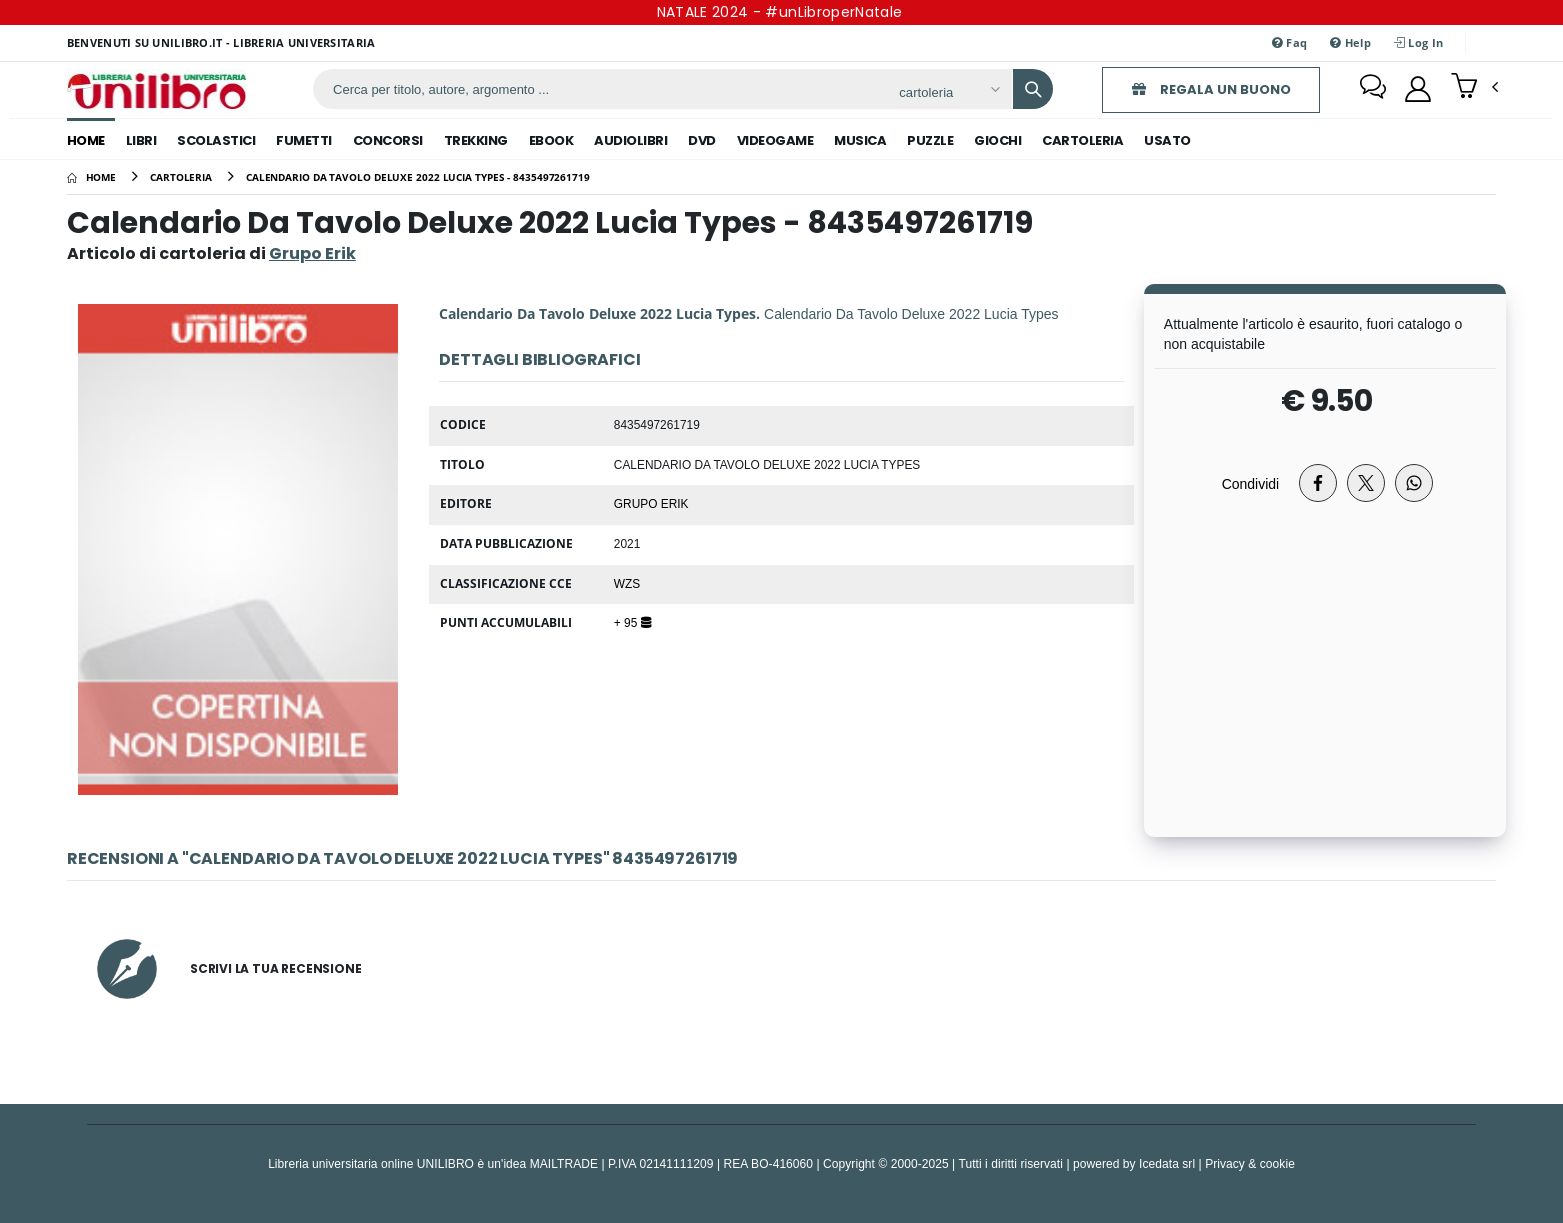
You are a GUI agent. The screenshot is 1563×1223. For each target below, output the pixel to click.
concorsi (388, 140)
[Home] (91, 177)
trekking (476, 140)
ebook (551, 140)
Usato (1167, 140)
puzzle (930, 140)
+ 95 (632, 622)
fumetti (304, 140)
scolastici (216, 140)
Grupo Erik (651, 503)
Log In (1418, 42)
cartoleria (1082, 140)
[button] (1474, 88)
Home (86, 140)
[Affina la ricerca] (948, 92)
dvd (702, 140)
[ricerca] (598, 89)
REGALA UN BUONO (1211, 89)
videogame (775, 140)
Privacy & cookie (1250, 1163)
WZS (627, 583)
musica (860, 140)
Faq (1289, 42)
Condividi (1251, 483)
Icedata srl (1167, 1163)
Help (1350, 42)
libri (141, 140)
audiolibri (630, 140)
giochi (997, 140)
